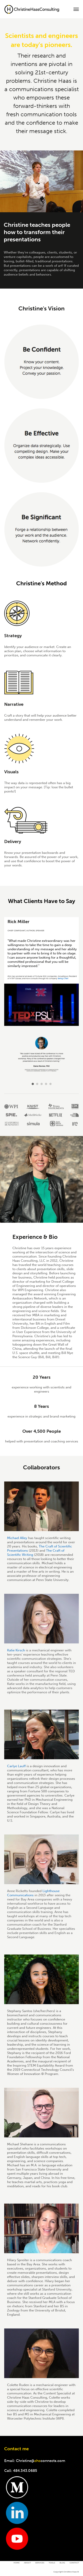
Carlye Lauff (16, 1766)
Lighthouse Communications (33, 1893)
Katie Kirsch (16, 1650)
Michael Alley (17, 1538)
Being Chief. (63, 978)
